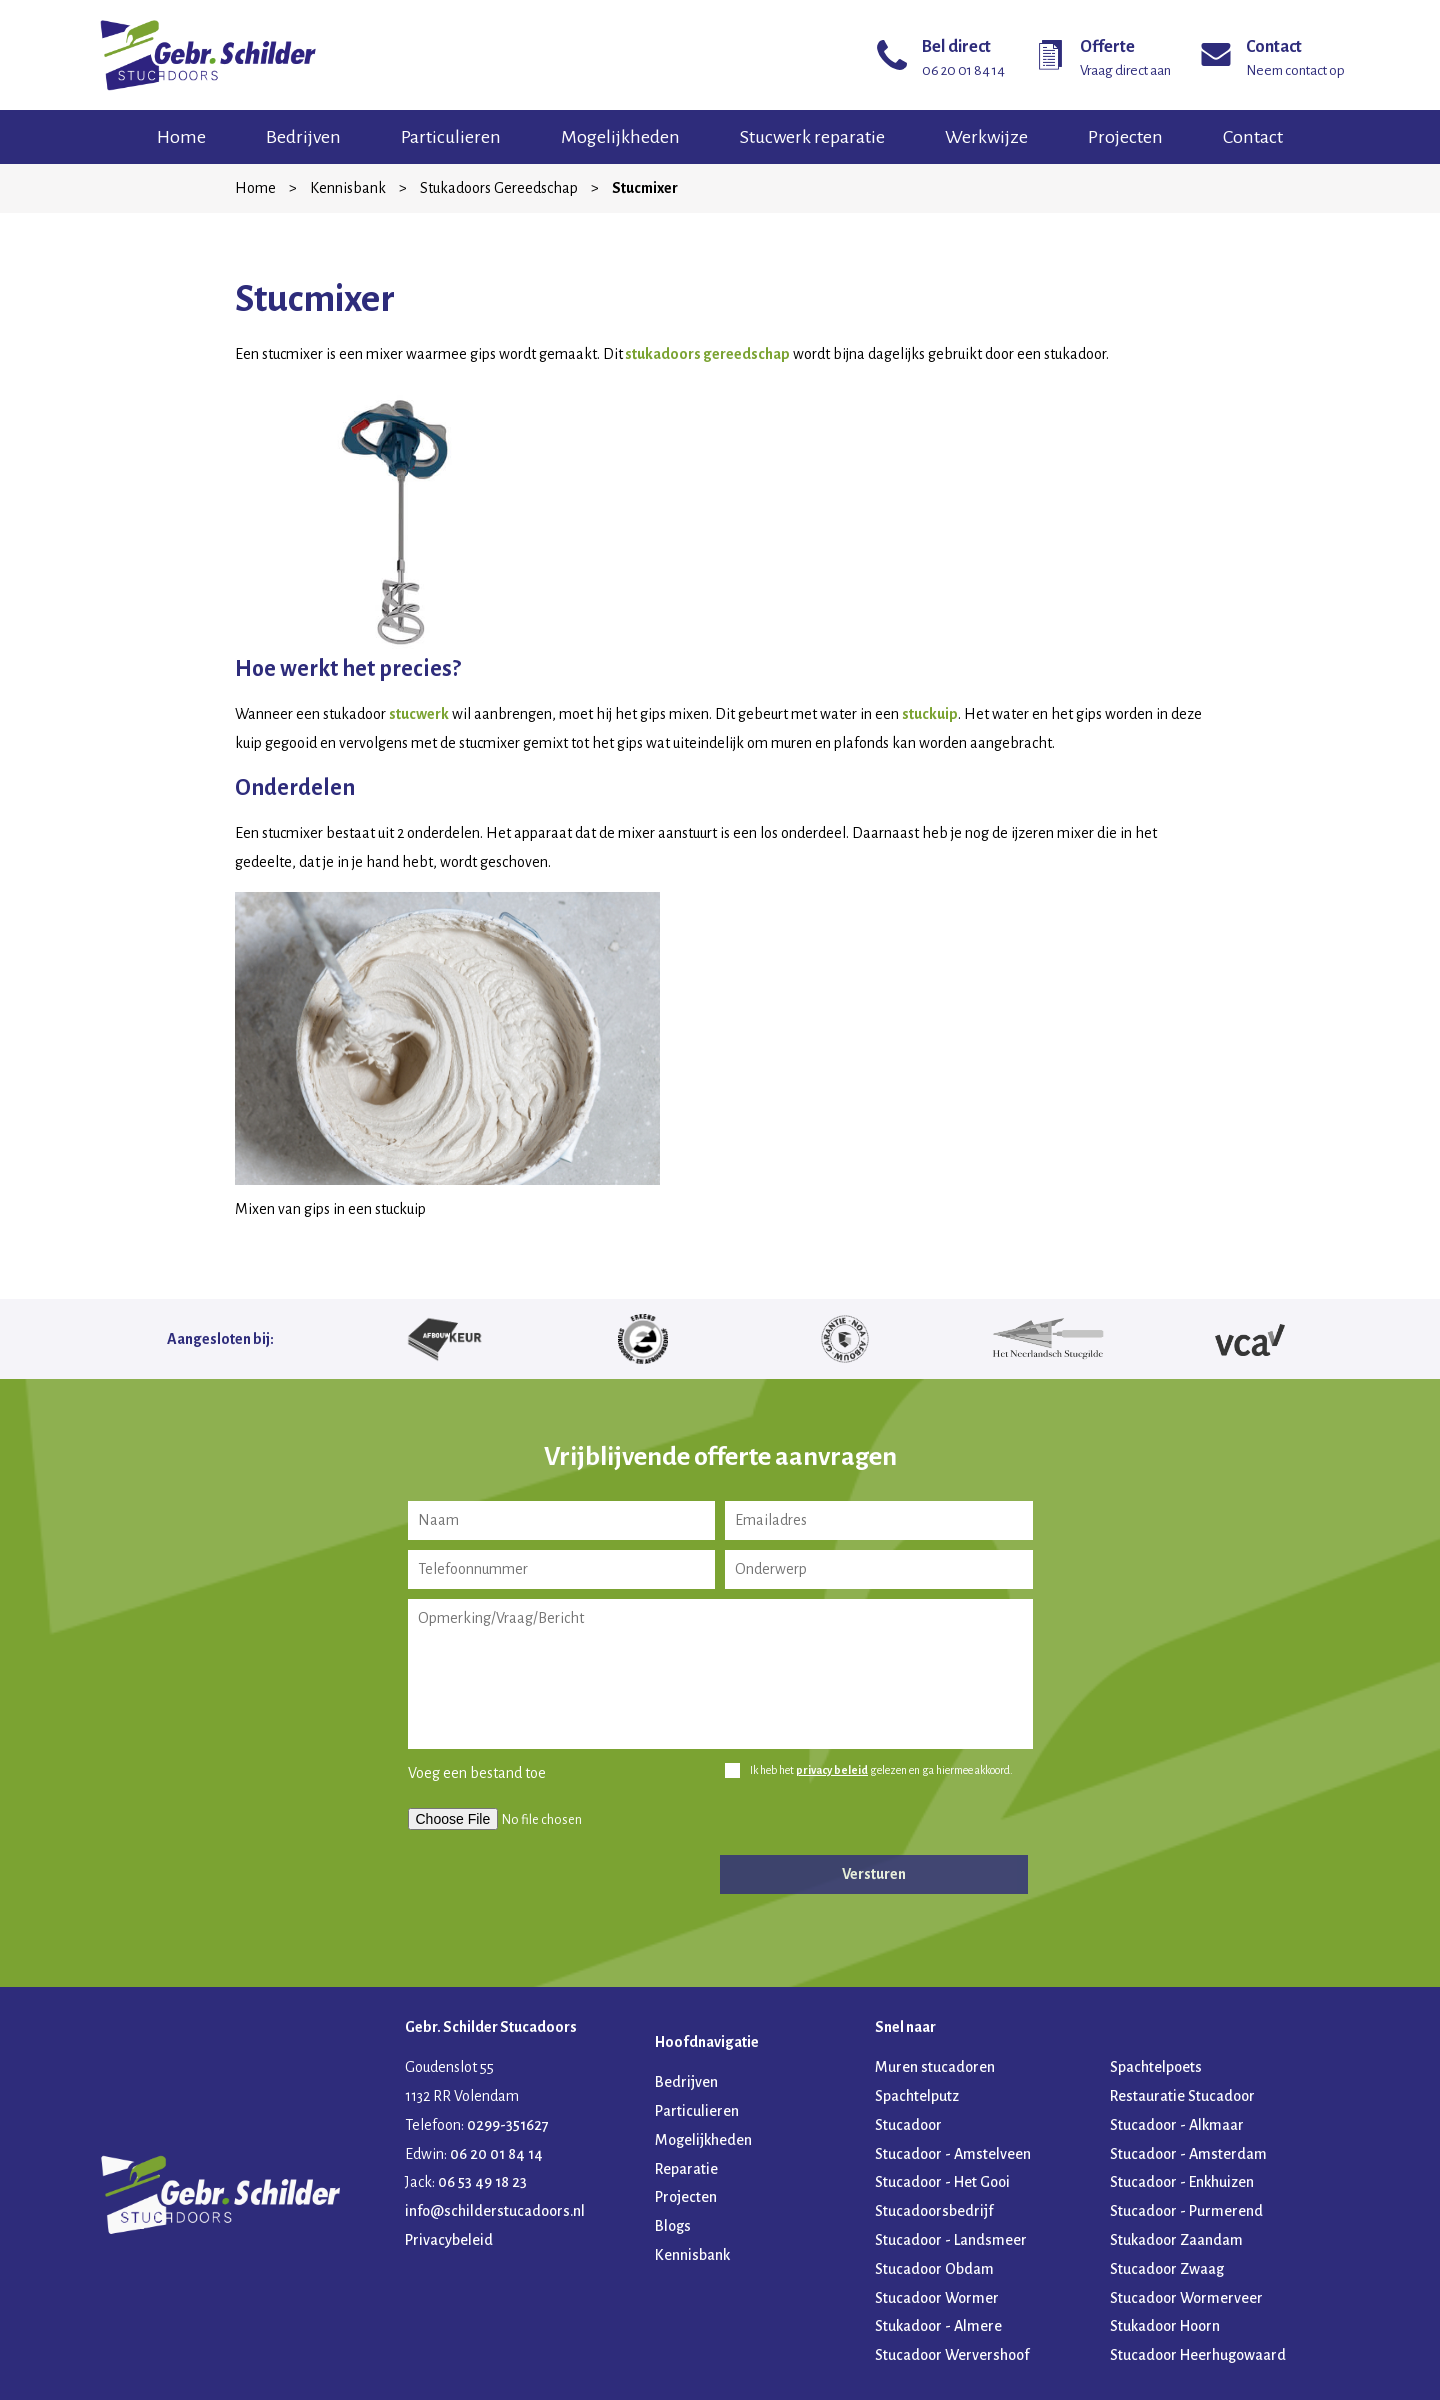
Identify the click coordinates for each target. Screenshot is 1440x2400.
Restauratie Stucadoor (1182, 2096)
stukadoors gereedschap (706, 354)
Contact (1253, 137)
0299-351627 (508, 2125)
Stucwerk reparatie (812, 137)
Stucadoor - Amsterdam (1188, 2154)
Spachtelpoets (1156, 2067)
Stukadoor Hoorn (1165, 2326)
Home (181, 137)
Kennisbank (348, 188)
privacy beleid (832, 1770)
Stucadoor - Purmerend (1186, 2211)
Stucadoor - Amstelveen (953, 2154)
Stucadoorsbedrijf (934, 2211)
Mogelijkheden (620, 137)
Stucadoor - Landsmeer (951, 2240)
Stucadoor (908, 2125)
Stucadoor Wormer (937, 2298)
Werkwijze (986, 137)
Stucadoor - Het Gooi (942, 2182)
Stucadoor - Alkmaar (1177, 2125)
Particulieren (451, 137)
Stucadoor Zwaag (1167, 2269)
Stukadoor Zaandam (1176, 2240)
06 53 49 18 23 (482, 2182)
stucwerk (419, 714)
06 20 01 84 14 (496, 2154)
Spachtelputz (917, 2096)
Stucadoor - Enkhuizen (1182, 2182)
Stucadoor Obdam (934, 2269)
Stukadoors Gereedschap (499, 188)
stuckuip (930, 714)
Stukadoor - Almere (938, 2326)
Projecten (1125, 137)
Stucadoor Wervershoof (952, 2355)
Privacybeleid (449, 2240)
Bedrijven (303, 137)
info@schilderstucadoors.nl (495, 2211)
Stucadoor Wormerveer (1186, 2298)
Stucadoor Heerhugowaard (1198, 2355)
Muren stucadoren (935, 2067)
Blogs (673, 2226)
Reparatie (686, 2169)
